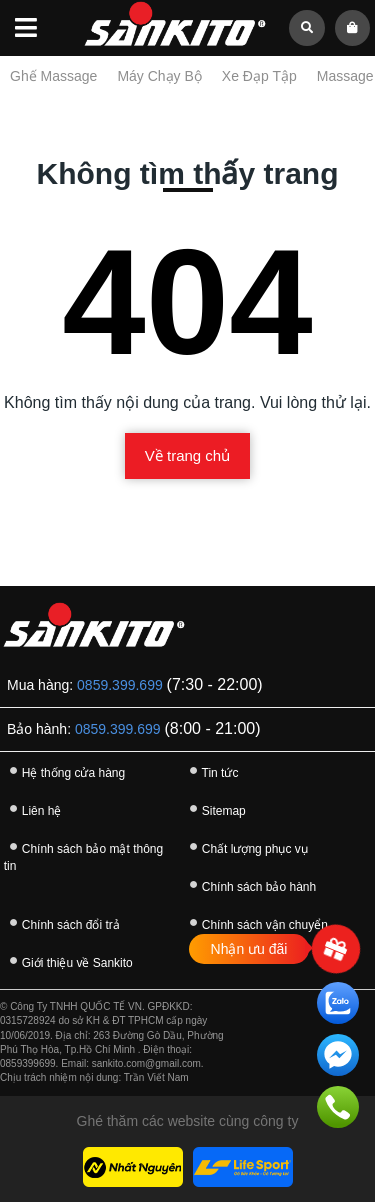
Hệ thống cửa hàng (64, 770)
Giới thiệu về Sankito (68, 960)
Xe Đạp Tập (259, 76)
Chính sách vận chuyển (256, 922)
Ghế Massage (53, 76)
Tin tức (211, 770)
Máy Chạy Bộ (159, 76)
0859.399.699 (120, 685)
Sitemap (215, 808)
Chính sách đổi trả (62, 922)
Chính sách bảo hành (250, 884)
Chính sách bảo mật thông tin (83, 854)
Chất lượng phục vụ (246, 846)
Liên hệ (33, 808)
